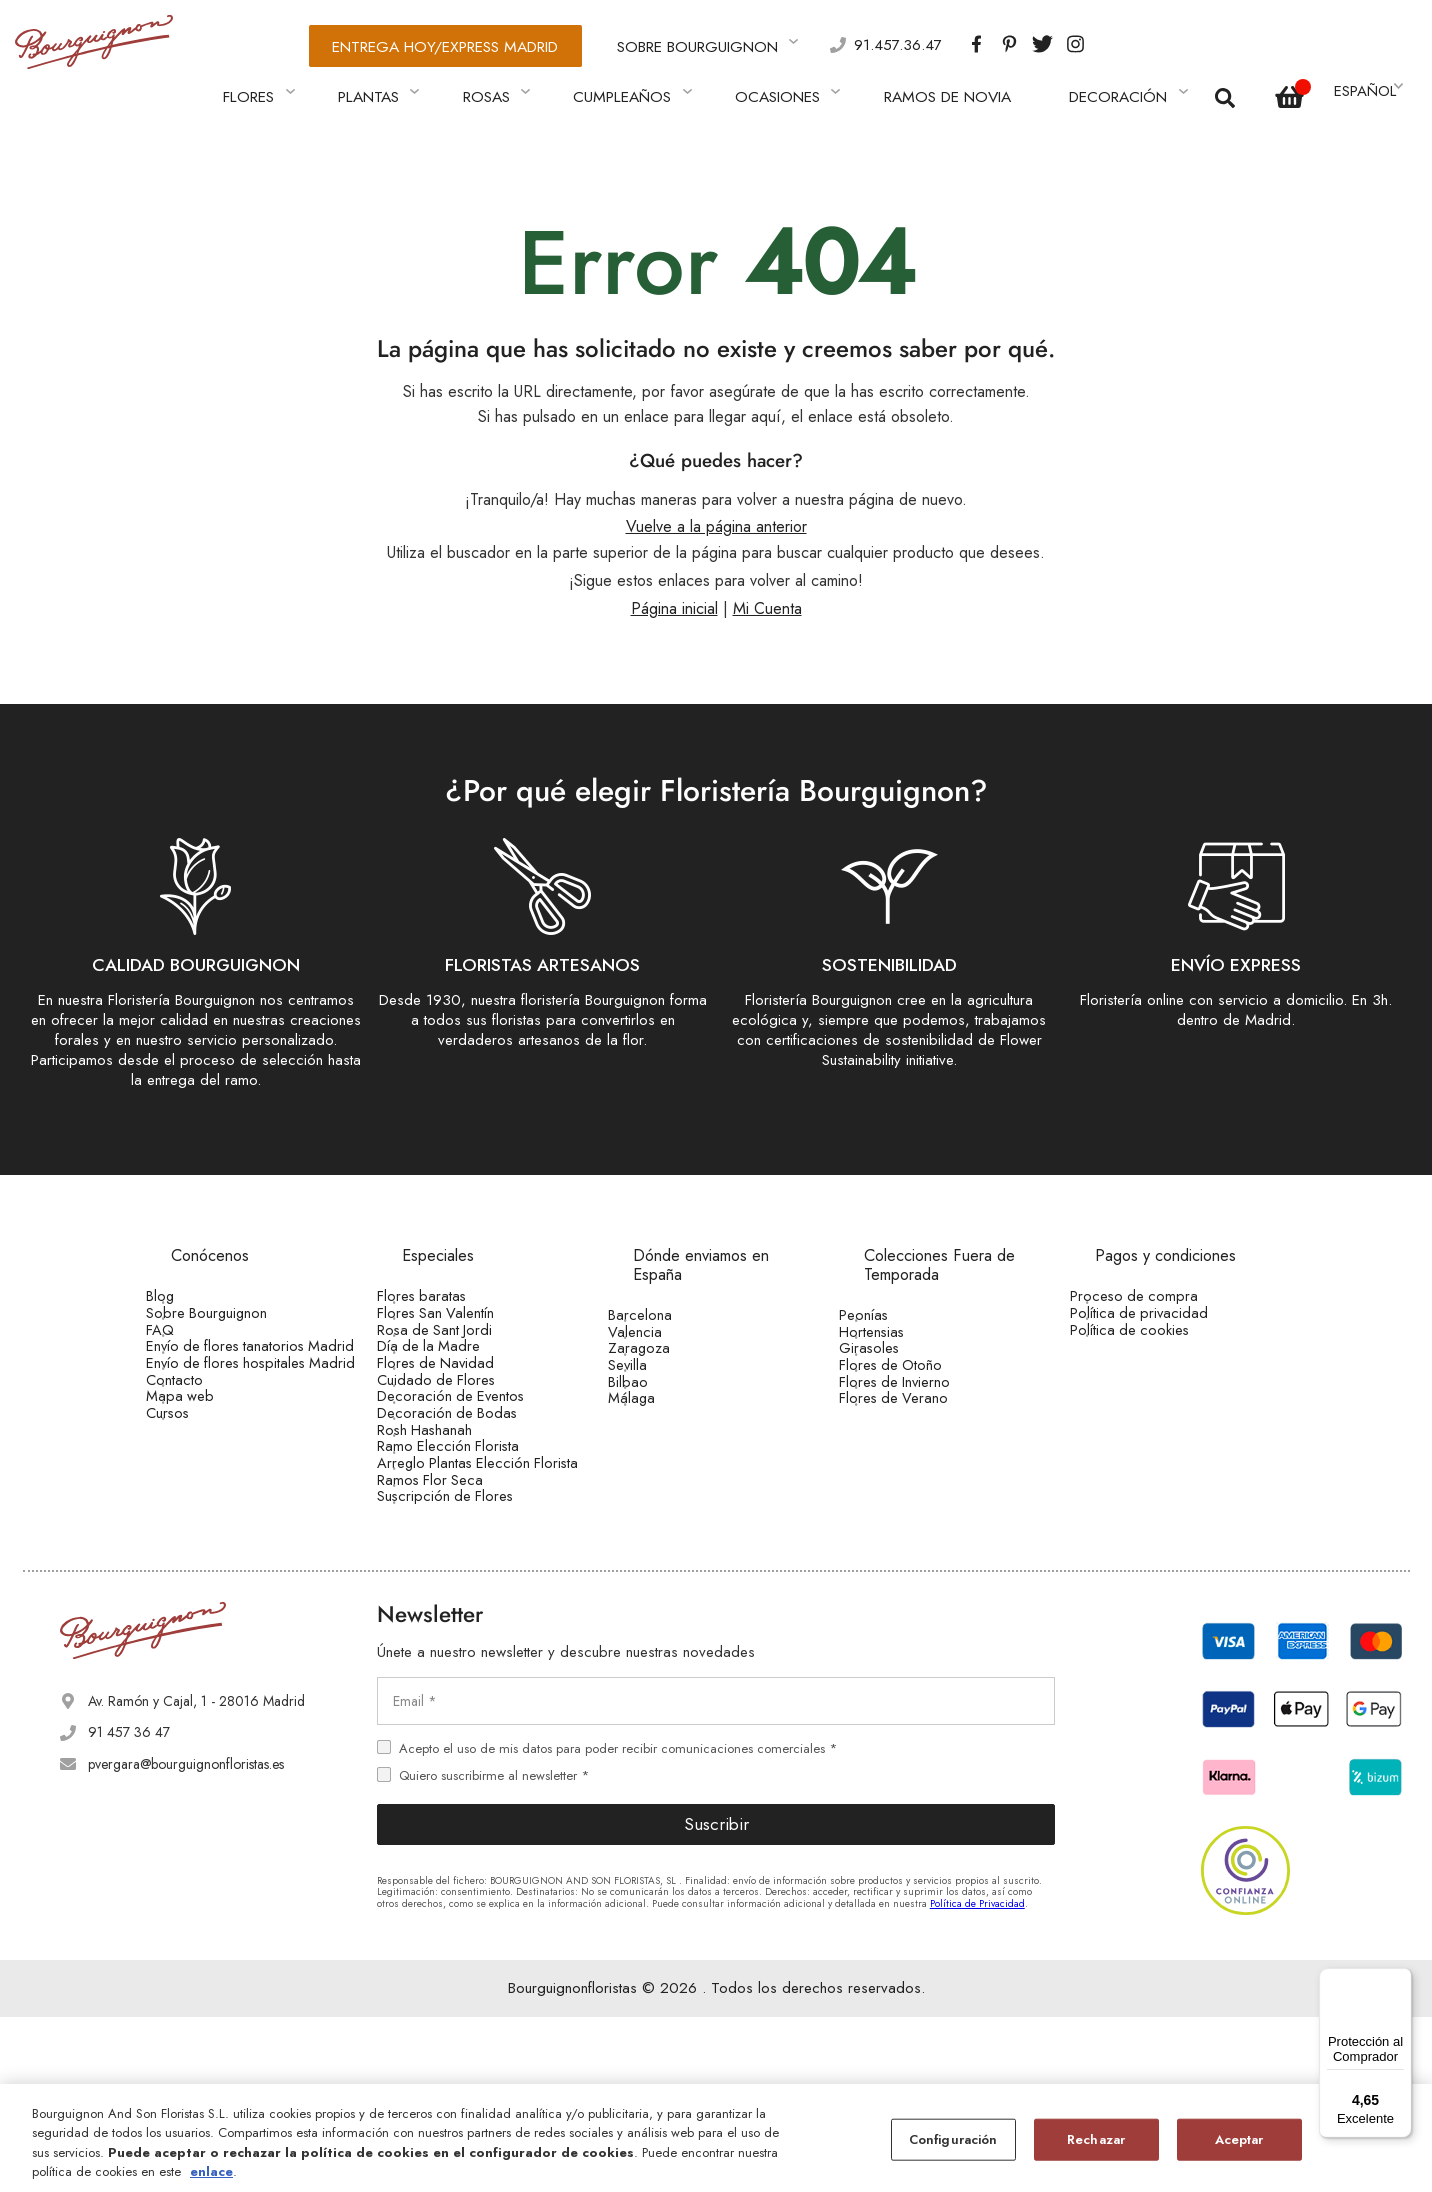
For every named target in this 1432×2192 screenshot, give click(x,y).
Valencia (662, 1325)
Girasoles (896, 1356)
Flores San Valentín (462, 1306)
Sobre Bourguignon (233, 1306)
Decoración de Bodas (471, 1492)
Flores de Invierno (921, 1419)
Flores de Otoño (917, 1388)
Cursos (196, 1525)
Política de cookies (1154, 1337)
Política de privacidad (1163, 1306)
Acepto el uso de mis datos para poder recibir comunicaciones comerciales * (618, 1922)
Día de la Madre (454, 1368)
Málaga (659, 1450)
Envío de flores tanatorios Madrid (249, 1376)
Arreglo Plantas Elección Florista (478, 1594)
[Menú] (1400, 1980)
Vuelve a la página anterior (716, 505)
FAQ (189, 1337)
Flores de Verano (919, 1450)
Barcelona (667, 1294)
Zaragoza (666, 1356)
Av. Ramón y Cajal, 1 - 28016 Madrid (196, 1876)
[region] (716, 2138)
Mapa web (206, 1493)
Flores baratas (447, 1275)
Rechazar (1096, 2139)
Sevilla (656, 1388)
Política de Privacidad (977, 2077)
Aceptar (1239, 2139)
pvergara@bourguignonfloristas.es (186, 1938)
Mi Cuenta (767, 587)
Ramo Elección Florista (473, 1555)
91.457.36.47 (802, 40)
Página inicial (674, 587)
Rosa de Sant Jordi (460, 1337)
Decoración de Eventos (474, 1461)
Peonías (891, 1294)
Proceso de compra (1158, 1275)
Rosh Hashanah (451, 1523)
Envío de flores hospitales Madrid (248, 1423)
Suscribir (716, 1999)
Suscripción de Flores (469, 1664)
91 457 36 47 (129, 1907)
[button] (1366, 76)
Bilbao (656, 1419)
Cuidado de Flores (461, 1430)
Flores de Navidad (460, 1399)
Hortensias (899, 1325)
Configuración (953, 2139)
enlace (211, 2171)
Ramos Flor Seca (456, 1633)
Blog (189, 1275)
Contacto (202, 1462)
